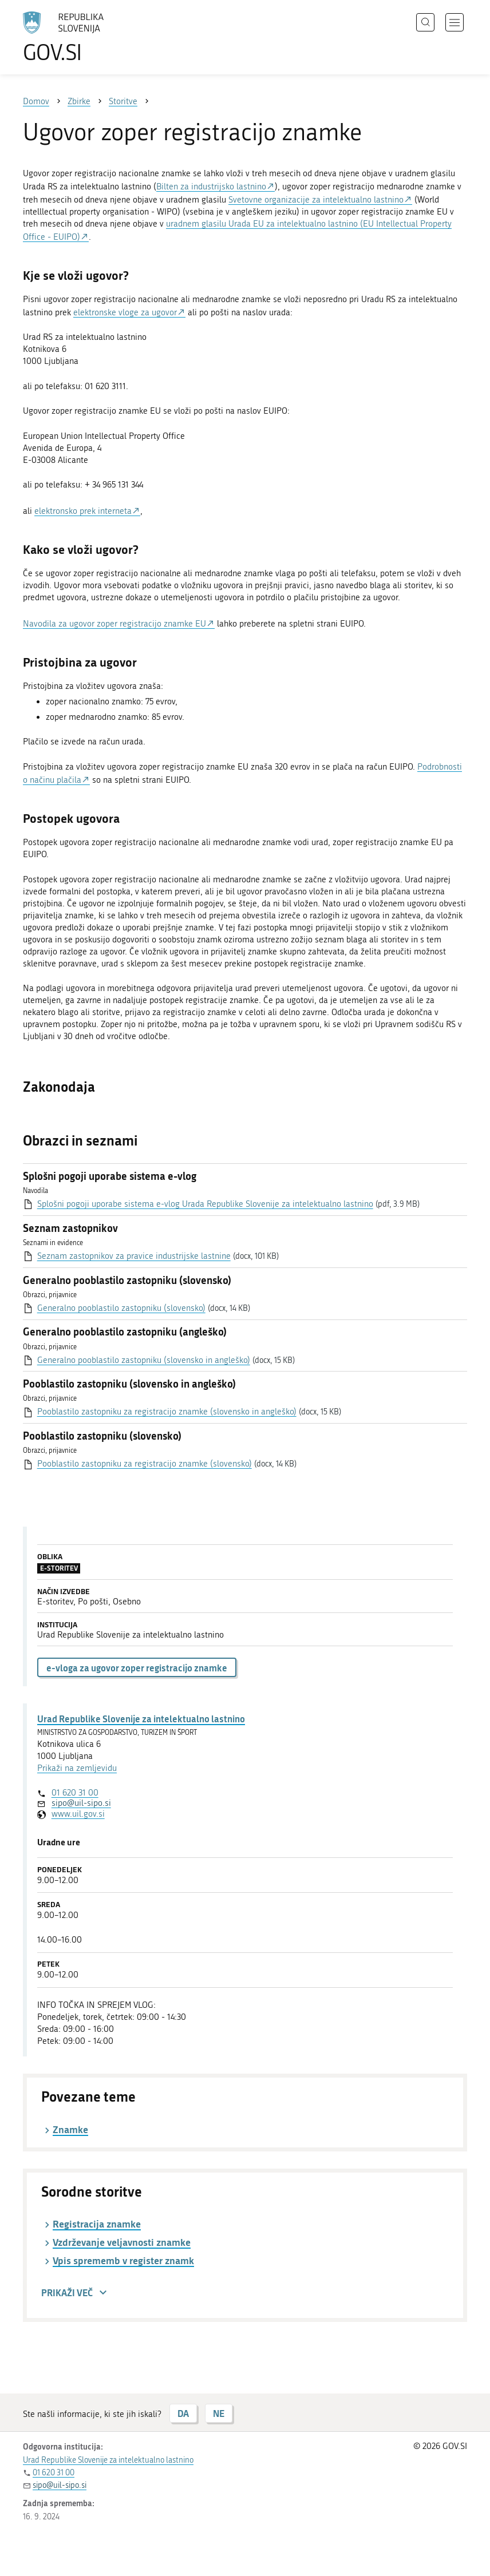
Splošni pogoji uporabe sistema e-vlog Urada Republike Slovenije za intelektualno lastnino (205, 1204)
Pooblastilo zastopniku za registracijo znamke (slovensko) (144, 1464)
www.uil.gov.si (78, 1814)
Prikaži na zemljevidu (77, 1768)
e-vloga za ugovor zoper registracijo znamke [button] (136, 1667)
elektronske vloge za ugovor (125, 312)
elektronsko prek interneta (83, 511)
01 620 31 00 (75, 1793)
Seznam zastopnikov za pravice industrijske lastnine (134, 1256)
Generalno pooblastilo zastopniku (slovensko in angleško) (143, 1360)
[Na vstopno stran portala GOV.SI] (80, 37)
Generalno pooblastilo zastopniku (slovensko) (121, 1308)
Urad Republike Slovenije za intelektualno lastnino (141, 1718)
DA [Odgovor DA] (183, 2413)
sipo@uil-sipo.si (81, 1803)
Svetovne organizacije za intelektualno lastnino (316, 200)
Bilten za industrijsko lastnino (211, 186)
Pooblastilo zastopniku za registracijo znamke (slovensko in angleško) (167, 1411)
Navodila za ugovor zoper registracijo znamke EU (114, 624)
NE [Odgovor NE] (218, 2413)
